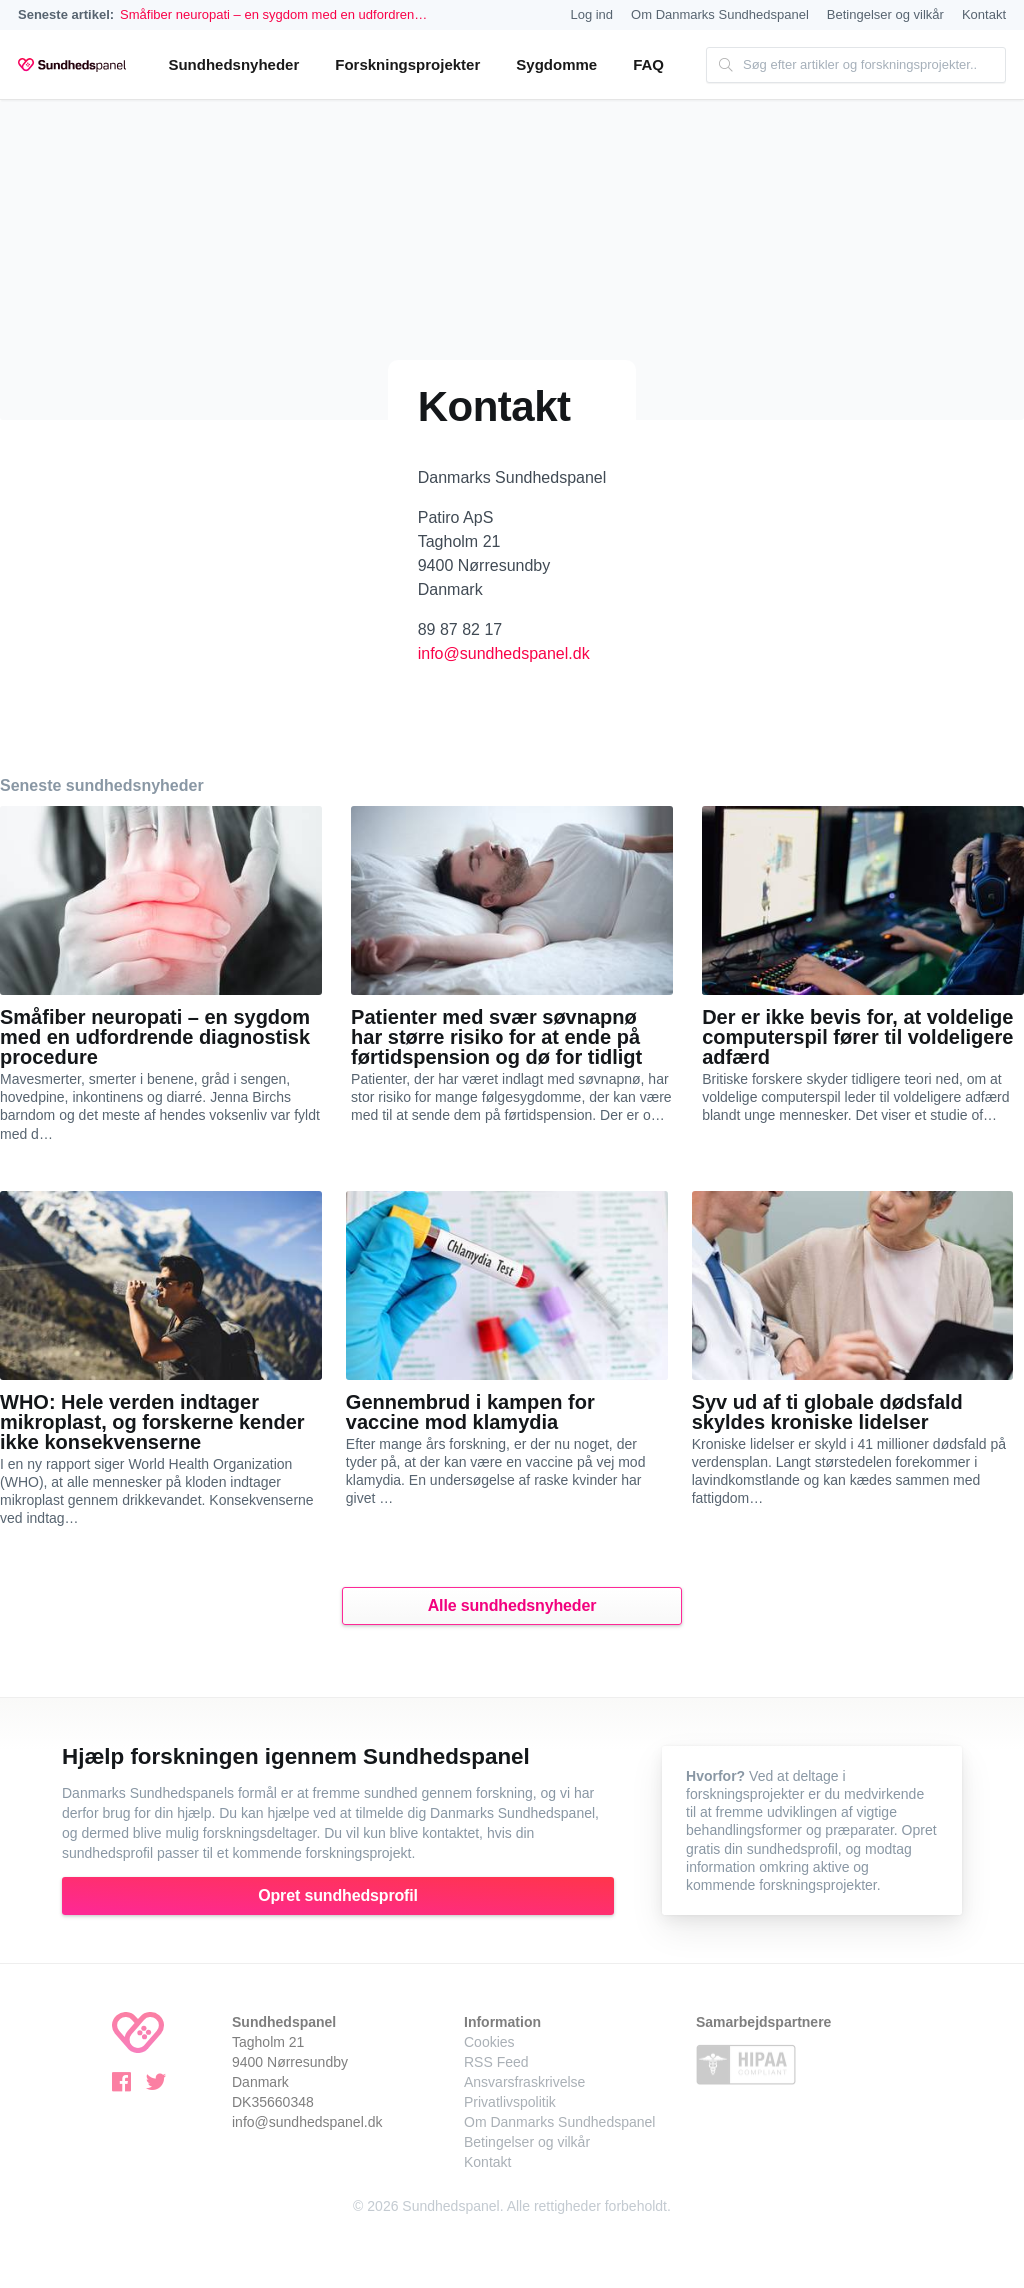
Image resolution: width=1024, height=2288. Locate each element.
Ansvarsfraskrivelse (524, 2082)
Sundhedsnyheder (233, 64)
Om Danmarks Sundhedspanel (720, 14)
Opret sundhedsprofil (338, 1895)
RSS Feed (496, 2062)
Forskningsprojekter (407, 64)
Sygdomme (556, 64)
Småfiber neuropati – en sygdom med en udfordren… (273, 14)
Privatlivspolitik (510, 2102)
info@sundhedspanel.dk (504, 653)
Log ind (591, 14)
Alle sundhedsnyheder (512, 1605)
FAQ (648, 64)
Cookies (489, 2042)
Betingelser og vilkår (885, 14)
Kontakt (984, 14)
